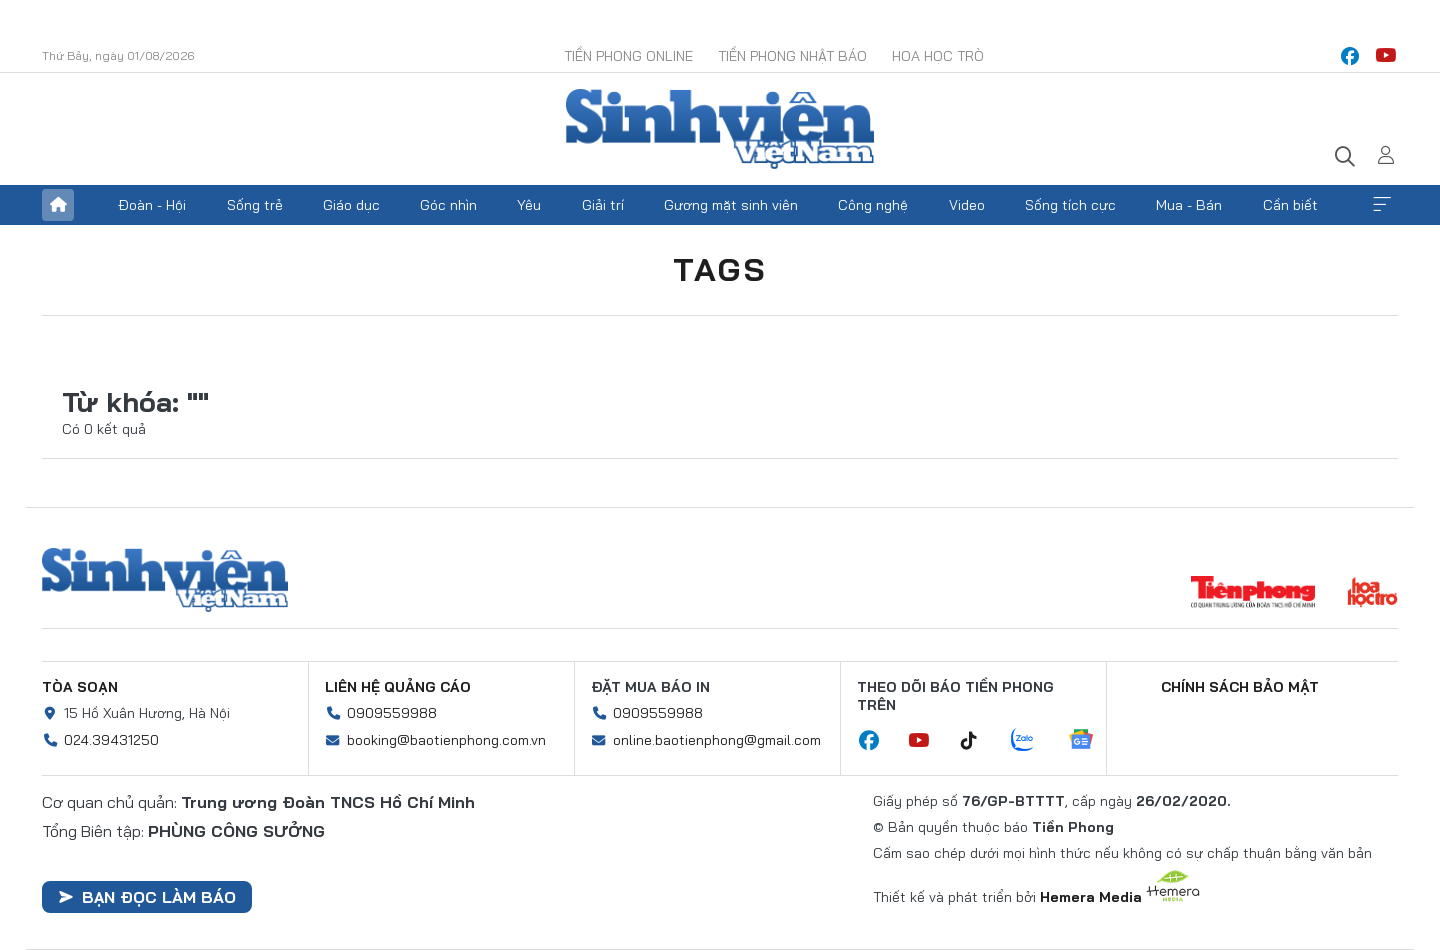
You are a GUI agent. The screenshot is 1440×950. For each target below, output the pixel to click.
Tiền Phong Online (628, 56)
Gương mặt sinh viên (731, 205)
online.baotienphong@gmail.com (717, 740)
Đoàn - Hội (152, 205)
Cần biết (1290, 205)
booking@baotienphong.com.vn (446, 740)
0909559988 (392, 713)
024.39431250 (111, 740)
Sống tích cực (1070, 205)
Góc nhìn (448, 205)
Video (967, 205)
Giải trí (603, 205)
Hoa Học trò (938, 56)
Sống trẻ (255, 205)
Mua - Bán (1189, 205)
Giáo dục (351, 205)
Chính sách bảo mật (1240, 687)
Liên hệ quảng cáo (398, 687)
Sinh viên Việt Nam (165, 580)
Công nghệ (873, 205)
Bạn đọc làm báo (147, 897)
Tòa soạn (80, 687)
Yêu (529, 205)
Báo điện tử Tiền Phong (720, 129)
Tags (720, 269)
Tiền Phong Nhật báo (792, 56)
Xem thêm (1382, 205)
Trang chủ (58, 205)
